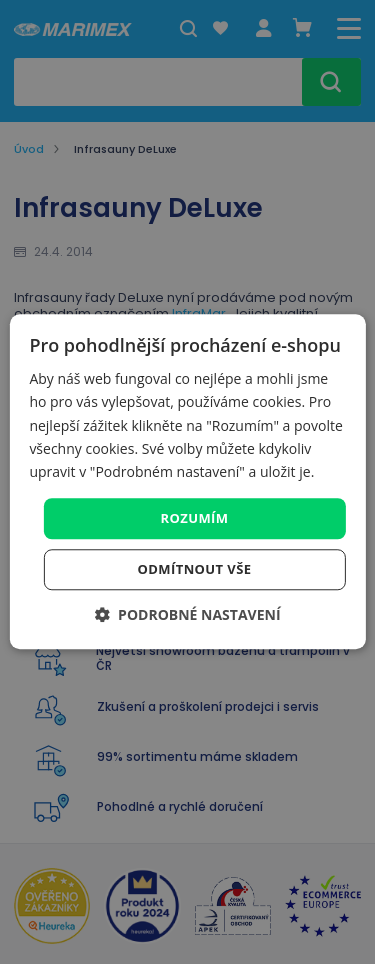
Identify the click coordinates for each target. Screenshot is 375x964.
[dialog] (187, 481)
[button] (187, 615)
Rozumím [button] (195, 518)
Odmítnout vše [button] (195, 570)
